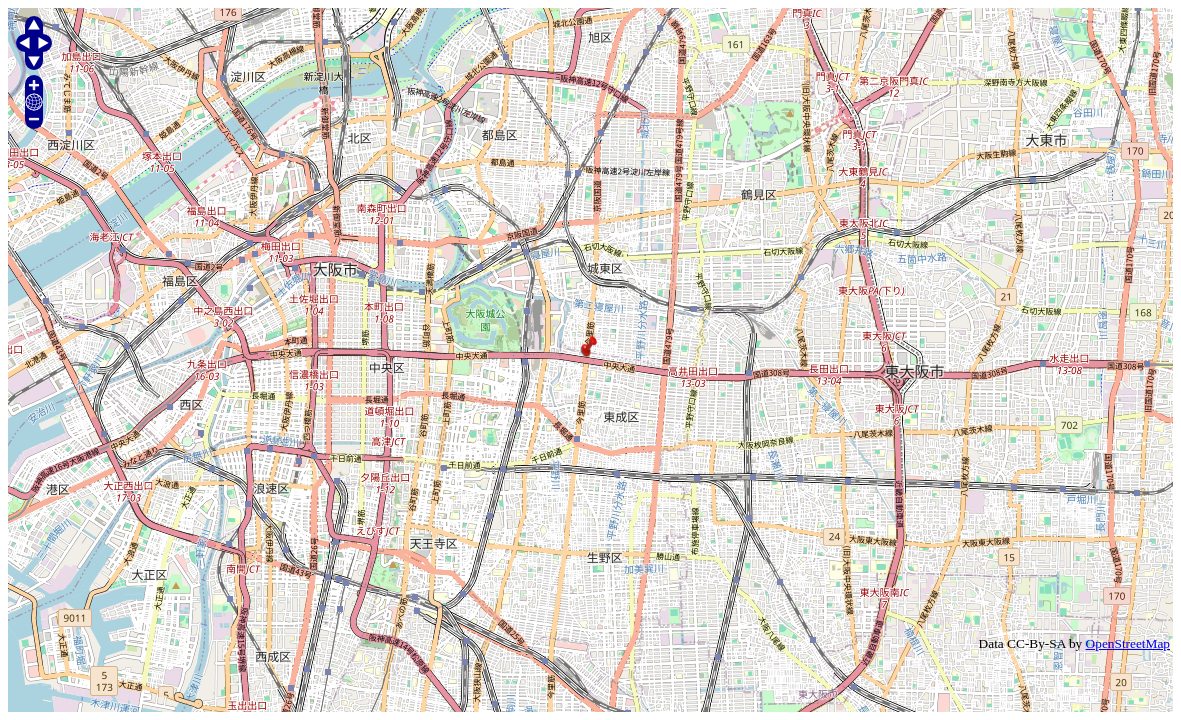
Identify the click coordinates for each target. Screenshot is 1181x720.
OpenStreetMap (1128, 643)
